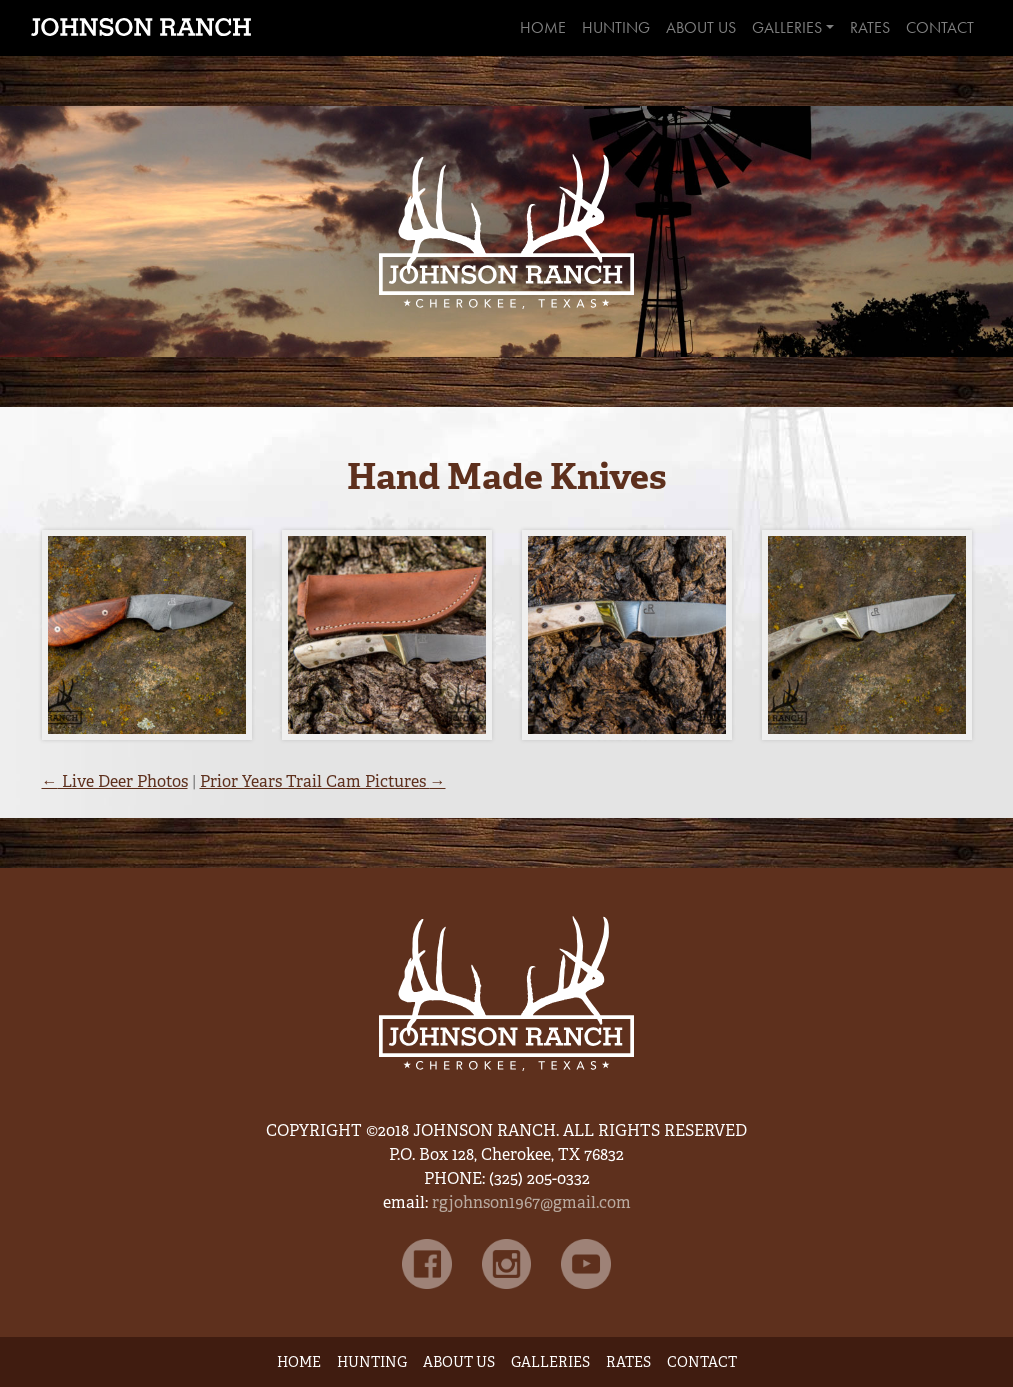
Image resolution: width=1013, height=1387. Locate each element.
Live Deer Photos (115, 781)
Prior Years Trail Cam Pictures (323, 781)
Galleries (787, 27)
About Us (701, 27)
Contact (940, 27)
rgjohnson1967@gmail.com (531, 1202)
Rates (870, 27)
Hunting (616, 27)
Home (543, 27)
